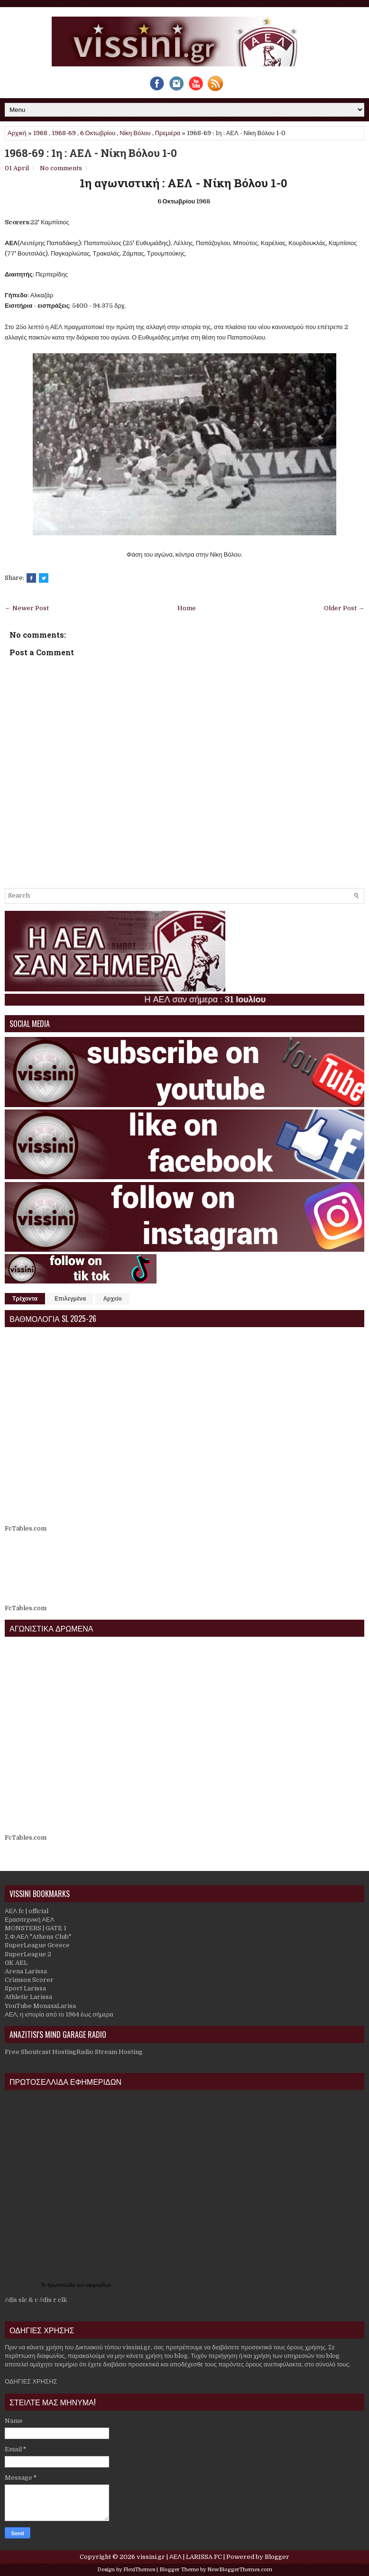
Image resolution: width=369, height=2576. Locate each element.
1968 (40, 133)
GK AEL (16, 1962)
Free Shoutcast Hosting (40, 2051)
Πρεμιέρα (168, 133)
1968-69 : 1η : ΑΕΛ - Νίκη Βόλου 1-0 (91, 153)
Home (186, 608)
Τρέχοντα (24, 1298)
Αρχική (17, 133)
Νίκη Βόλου (135, 133)
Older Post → (344, 608)
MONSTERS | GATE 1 (35, 1928)
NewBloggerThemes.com (239, 2570)
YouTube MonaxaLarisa (40, 2005)
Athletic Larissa (28, 1996)
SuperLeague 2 (28, 1954)
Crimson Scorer (29, 1979)
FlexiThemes (139, 2570)
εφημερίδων (98, 2285)
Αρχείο (112, 1298)
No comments (61, 168)
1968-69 (64, 133)
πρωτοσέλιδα (62, 2285)
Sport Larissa (25, 1988)
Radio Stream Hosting (109, 2051)
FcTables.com (25, 1528)
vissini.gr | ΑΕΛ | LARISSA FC (179, 2556)
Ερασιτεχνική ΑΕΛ (29, 1919)
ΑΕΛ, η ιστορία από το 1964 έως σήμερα (59, 2014)
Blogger (277, 2556)
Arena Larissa (26, 1971)
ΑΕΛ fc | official (26, 1911)
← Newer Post (27, 608)
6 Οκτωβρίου (98, 133)
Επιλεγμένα (70, 1298)
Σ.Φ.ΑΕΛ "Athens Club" (38, 1936)
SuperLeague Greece (37, 1945)
